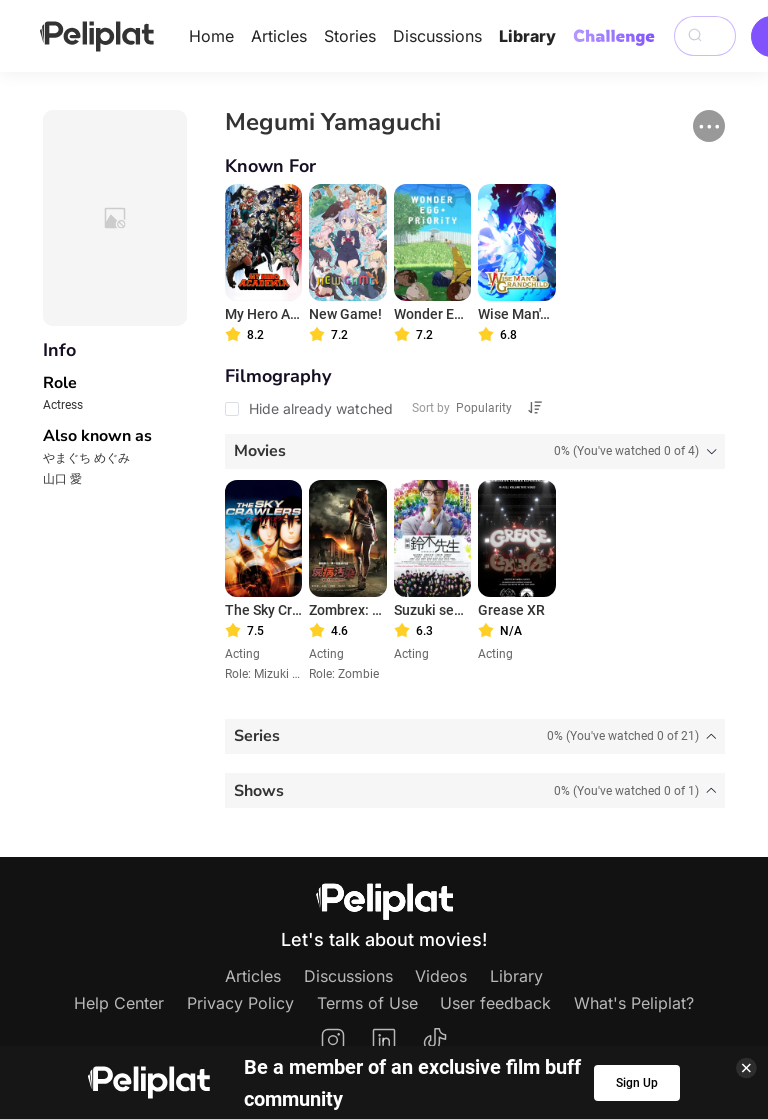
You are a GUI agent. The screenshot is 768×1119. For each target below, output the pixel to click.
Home (211, 36)
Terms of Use (367, 1003)
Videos (441, 976)
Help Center (119, 1003)
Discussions (437, 36)
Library (527, 36)
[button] (709, 126)
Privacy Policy (240, 1003)
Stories (350, 36)
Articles (279, 36)
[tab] (475, 451)
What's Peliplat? (634, 1003)
